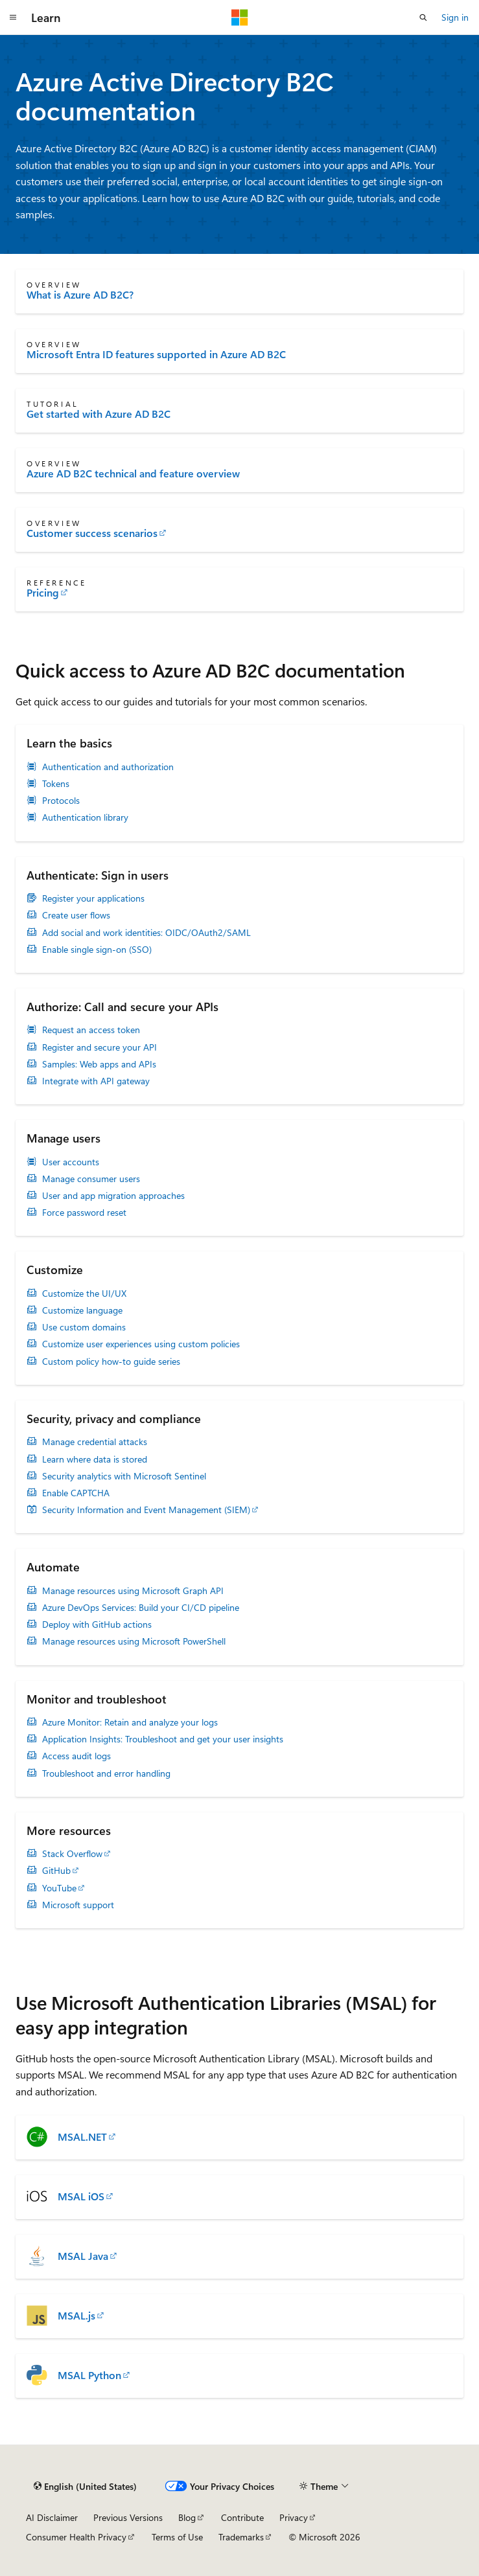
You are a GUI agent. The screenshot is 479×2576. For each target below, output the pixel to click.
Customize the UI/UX (84, 1293)
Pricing (43, 592)
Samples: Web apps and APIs (99, 1064)
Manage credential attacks (94, 1442)
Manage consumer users (91, 1179)
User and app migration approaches (113, 1196)
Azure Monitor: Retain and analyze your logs (130, 1722)
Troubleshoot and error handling (106, 1773)
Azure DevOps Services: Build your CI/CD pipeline (140, 1607)
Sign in (455, 17)
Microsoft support (78, 1905)
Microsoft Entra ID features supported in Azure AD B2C (156, 354)
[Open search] (423, 17)
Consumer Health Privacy (76, 2537)
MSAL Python (89, 2375)
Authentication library (85, 817)
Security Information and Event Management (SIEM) (146, 1510)
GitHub (56, 1870)
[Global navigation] (13, 17)
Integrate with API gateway (96, 1081)
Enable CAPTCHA (76, 1493)
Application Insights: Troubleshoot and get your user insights (162, 1739)
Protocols (61, 800)
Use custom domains (84, 1327)
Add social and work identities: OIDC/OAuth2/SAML (146, 933)
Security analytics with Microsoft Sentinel (124, 1476)
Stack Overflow (72, 1854)
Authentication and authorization (108, 767)
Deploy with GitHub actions (97, 1624)
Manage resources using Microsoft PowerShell (134, 1641)
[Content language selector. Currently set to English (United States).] (85, 2486)
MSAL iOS (81, 2196)
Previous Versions (128, 2517)
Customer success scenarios (92, 533)
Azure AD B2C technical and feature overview (133, 473)
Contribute (242, 2517)
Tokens (55, 784)
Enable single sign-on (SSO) (97, 949)
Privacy (293, 2517)
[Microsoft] (239, 17)
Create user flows (76, 915)
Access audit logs (76, 1756)
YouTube (59, 1888)
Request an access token (91, 1030)
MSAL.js (76, 2315)
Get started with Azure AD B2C (98, 413)
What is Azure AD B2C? (80, 294)
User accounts (70, 1162)
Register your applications (93, 898)
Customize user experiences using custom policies (141, 1344)
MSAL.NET (82, 2136)
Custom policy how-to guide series (111, 1361)
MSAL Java (83, 2256)
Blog (187, 2517)
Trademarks (241, 2537)
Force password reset (84, 1212)
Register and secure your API (99, 1047)
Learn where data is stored (94, 1459)
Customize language (82, 1310)
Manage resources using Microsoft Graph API (133, 1591)
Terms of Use (177, 2537)
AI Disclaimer (52, 2517)
